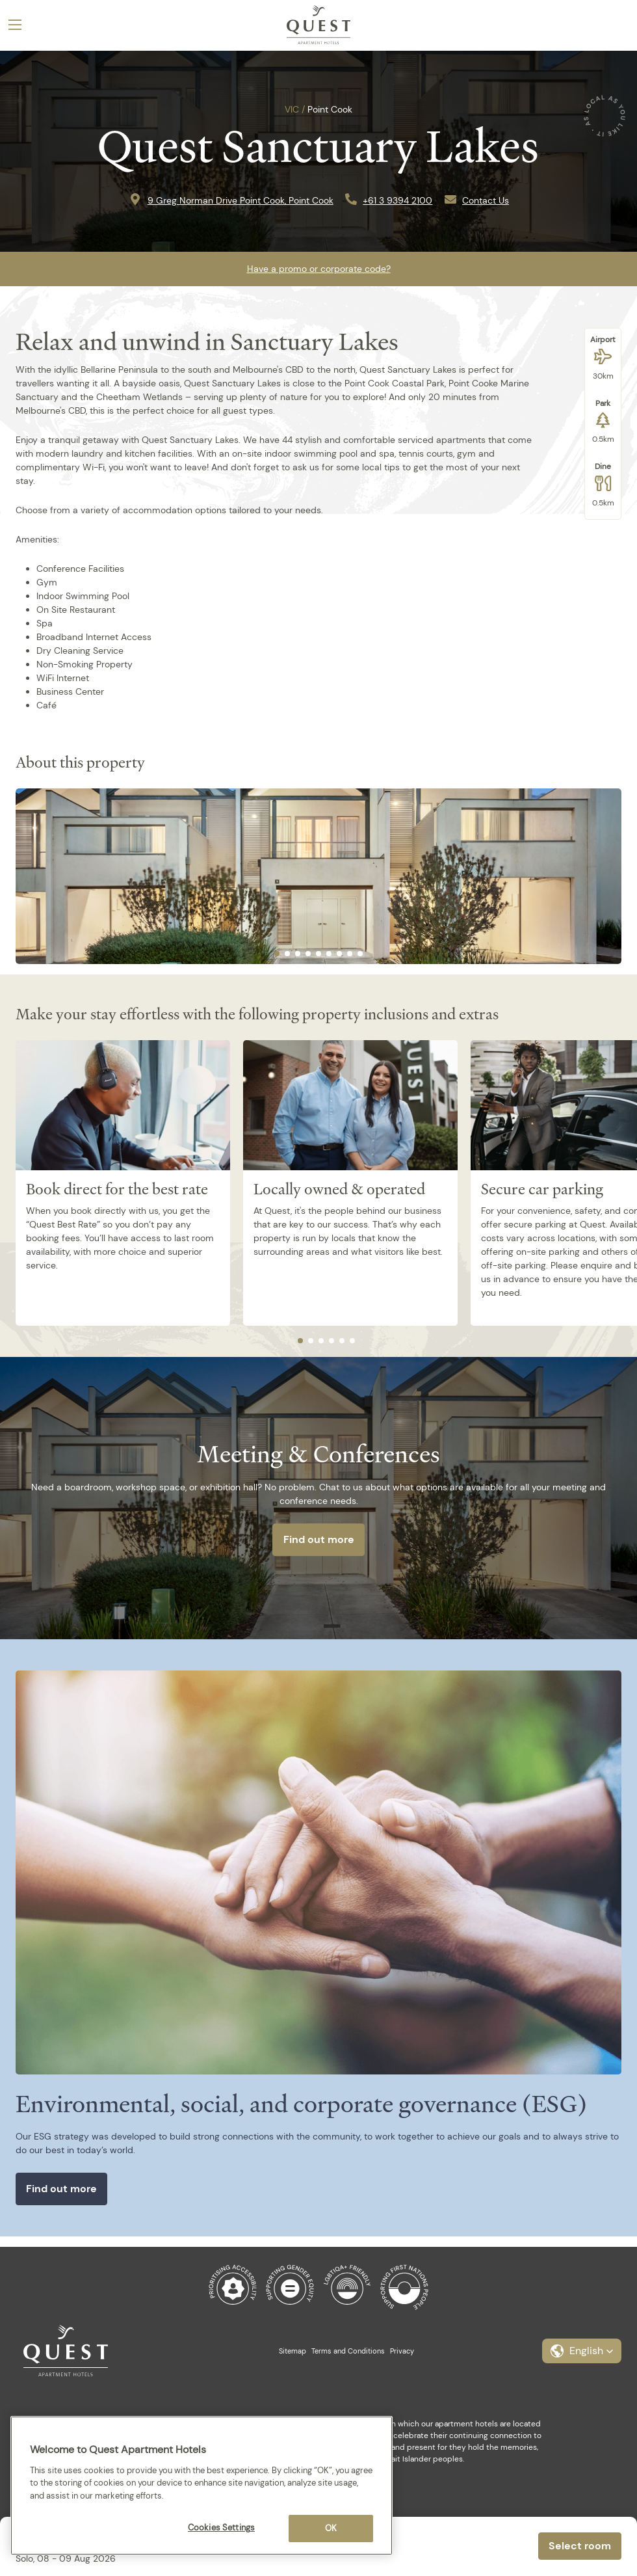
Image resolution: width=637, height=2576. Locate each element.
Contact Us (485, 200)
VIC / (295, 109)
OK (331, 2528)
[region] (201, 2485)
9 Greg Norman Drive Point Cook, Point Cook (240, 200)
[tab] (277, 953)
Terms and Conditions (348, 2350)
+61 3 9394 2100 (397, 200)
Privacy (402, 2350)
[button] (582, 2351)
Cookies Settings (221, 2527)
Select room (580, 2546)
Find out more (318, 1539)
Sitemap (292, 2350)
